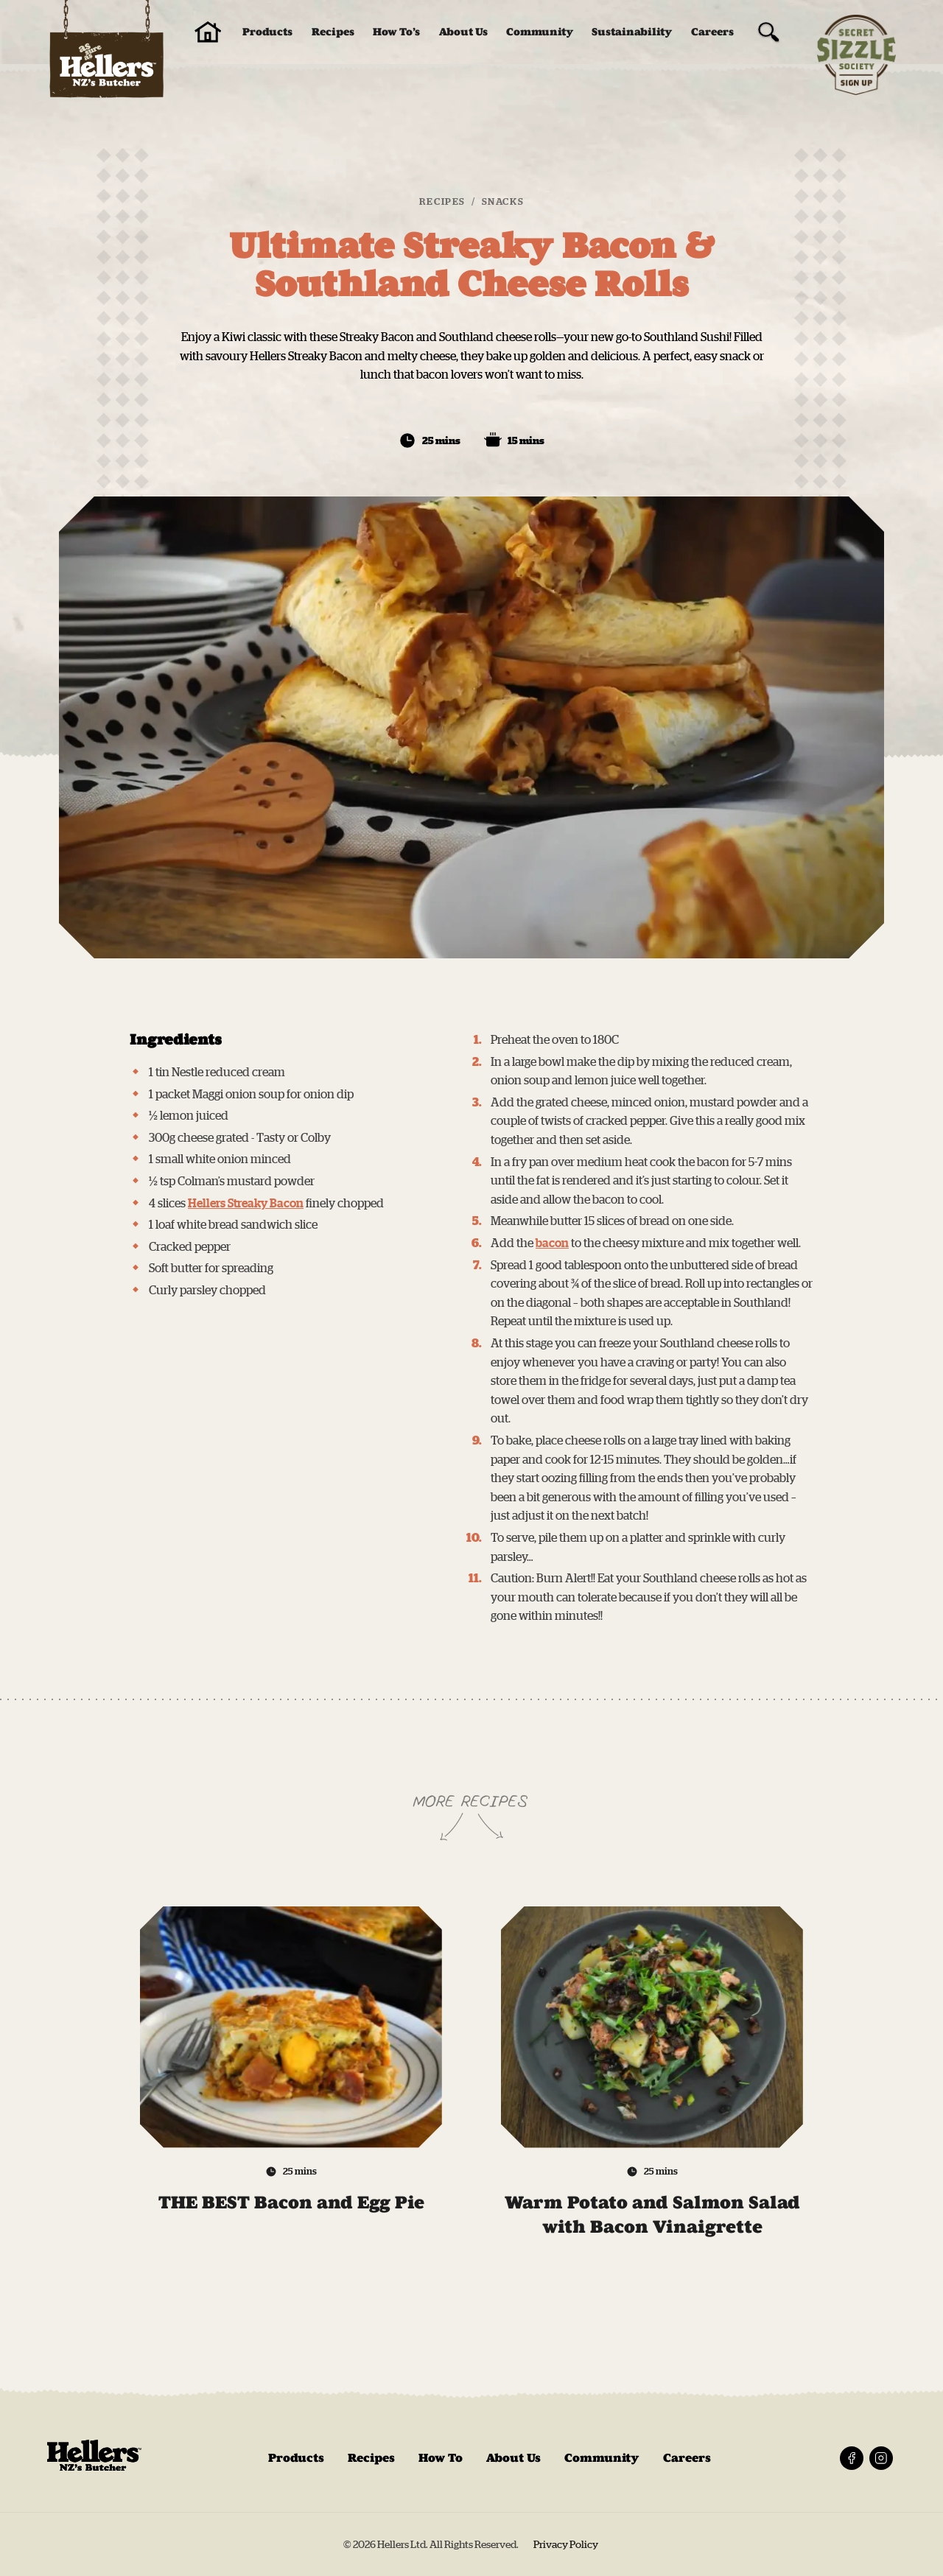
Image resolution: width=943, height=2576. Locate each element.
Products (267, 31)
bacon (552, 1242)
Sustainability (632, 31)
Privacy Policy (566, 2544)
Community (539, 31)
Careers (712, 31)
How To (440, 2458)
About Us (463, 31)
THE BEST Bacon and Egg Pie (291, 2214)
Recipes (333, 31)
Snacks (503, 201)
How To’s (396, 31)
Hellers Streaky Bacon (246, 1203)
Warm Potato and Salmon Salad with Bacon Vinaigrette (652, 2226)
